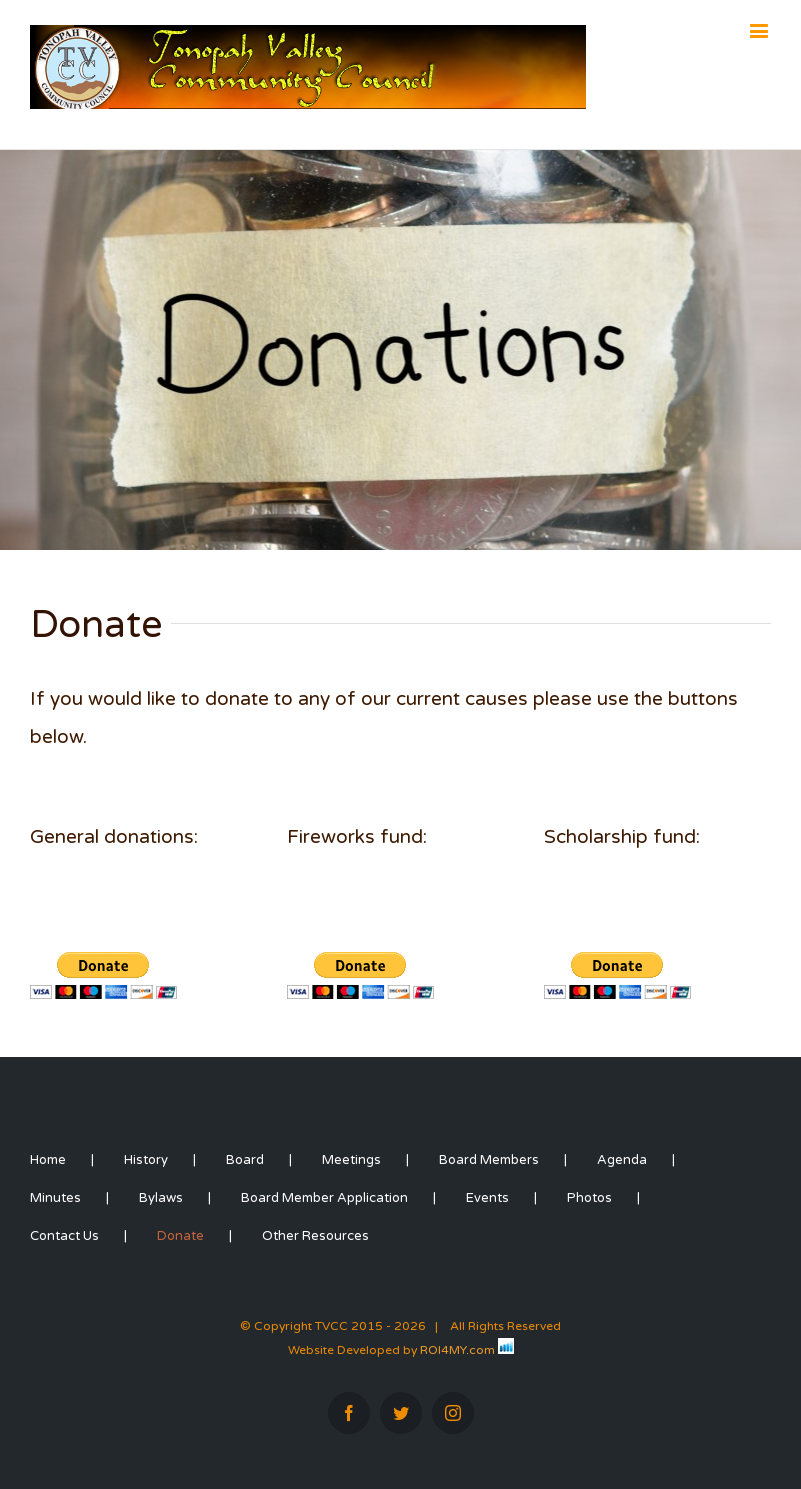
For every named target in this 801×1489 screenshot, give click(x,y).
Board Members (489, 1160)
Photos (589, 1198)
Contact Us (64, 1236)
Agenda (622, 1160)
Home (48, 1160)
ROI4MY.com (457, 1350)
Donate (180, 1236)
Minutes (55, 1198)
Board (245, 1160)
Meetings (351, 1160)
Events (487, 1198)
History (146, 1160)
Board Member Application (324, 1198)
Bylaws (161, 1198)
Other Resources (315, 1236)
